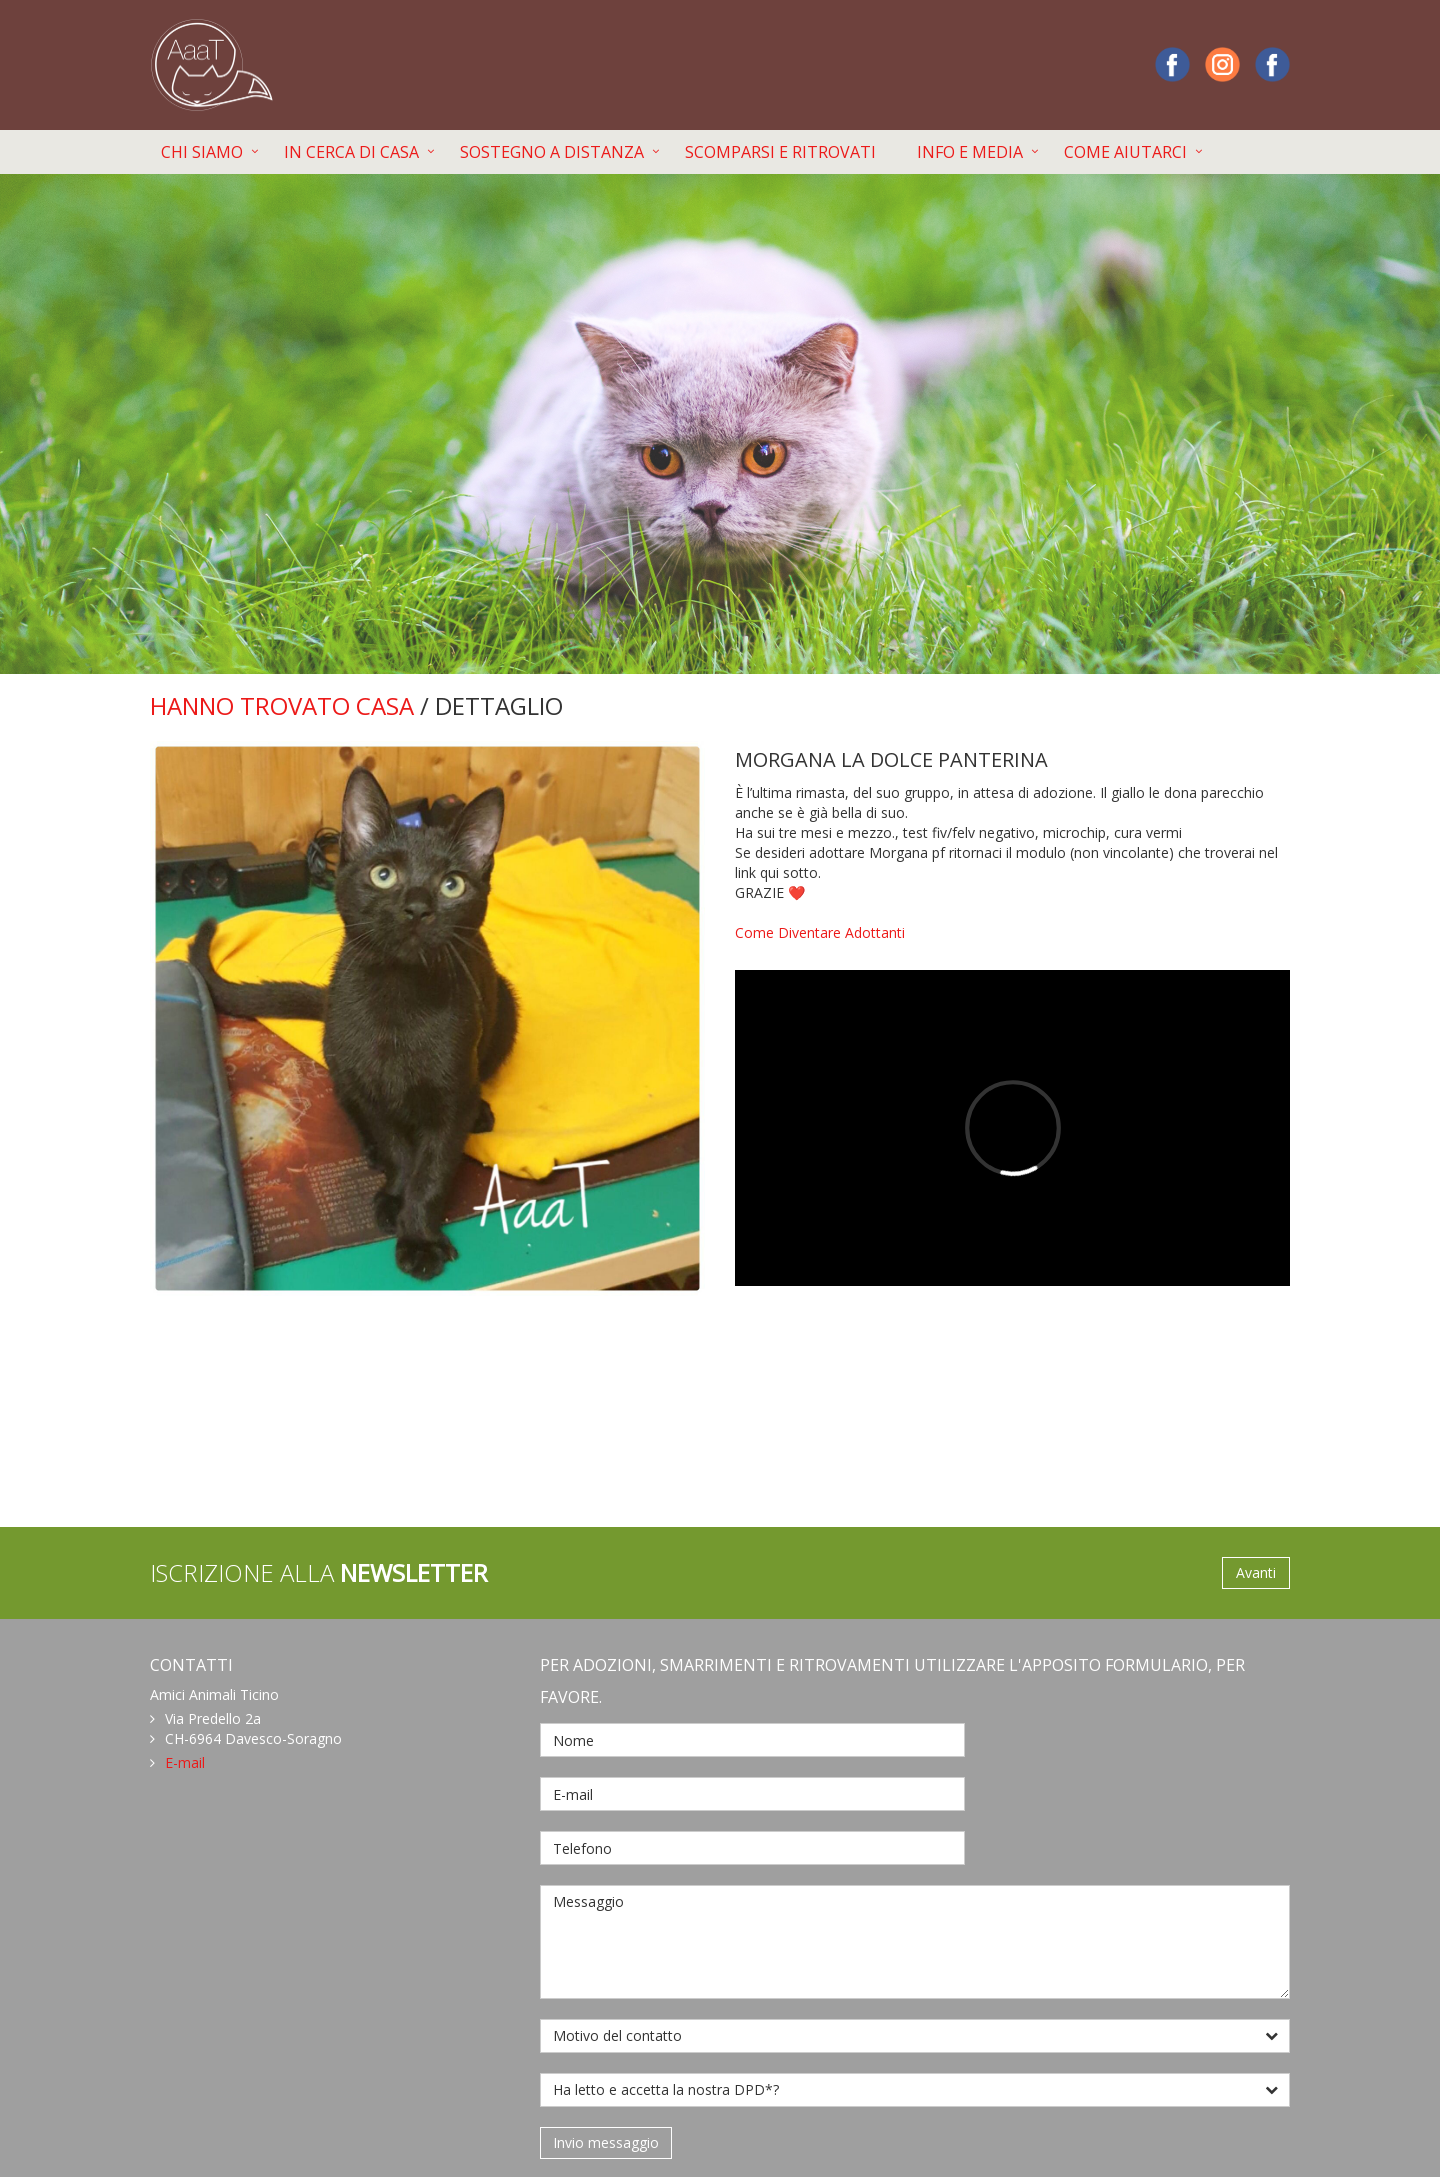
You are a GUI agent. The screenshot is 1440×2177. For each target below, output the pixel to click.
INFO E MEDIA (970, 152)
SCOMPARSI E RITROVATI (780, 152)
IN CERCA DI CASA (351, 152)
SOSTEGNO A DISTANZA (552, 152)
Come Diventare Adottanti (820, 932)
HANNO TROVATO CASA (282, 705)
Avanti (1256, 1572)
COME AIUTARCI (1125, 152)
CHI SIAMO (202, 152)
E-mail (185, 1762)
